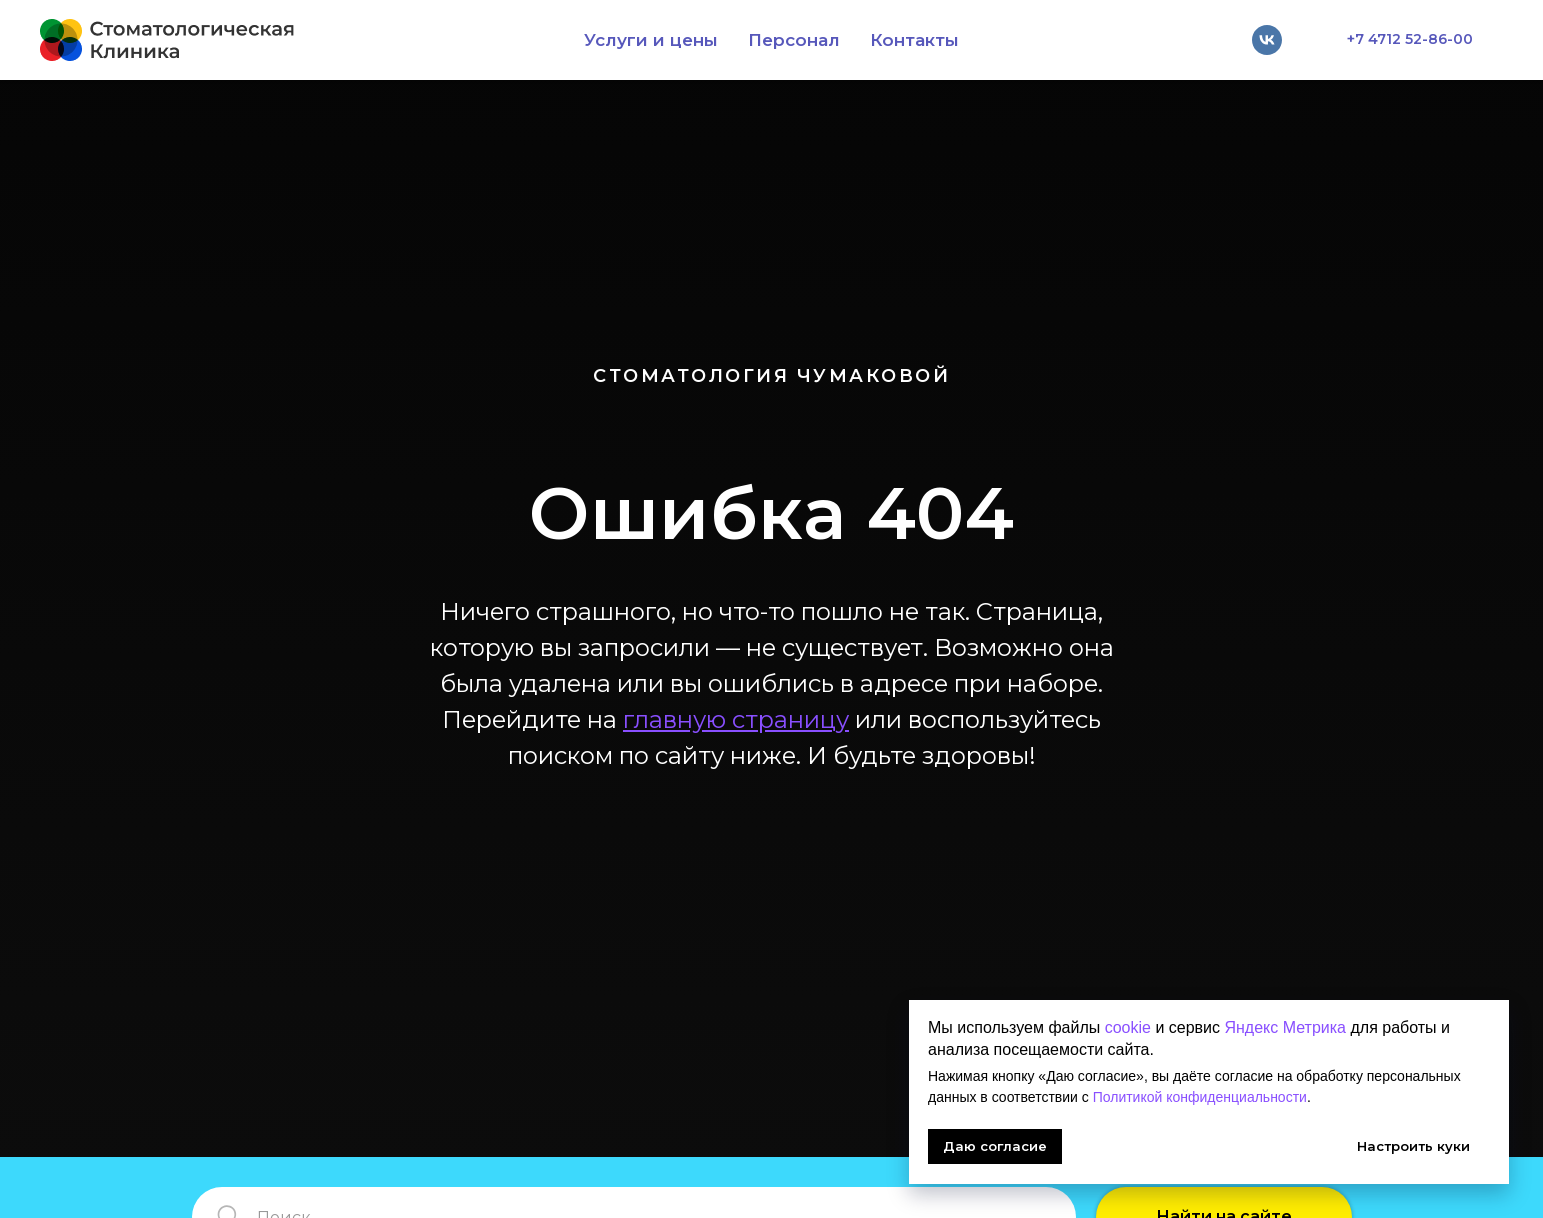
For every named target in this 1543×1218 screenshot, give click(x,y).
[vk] (1267, 40)
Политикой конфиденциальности (1200, 1097)
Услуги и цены (651, 40)
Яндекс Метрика (1285, 1027)
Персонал (794, 40)
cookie (1128, 1027)
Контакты (914, 40)
